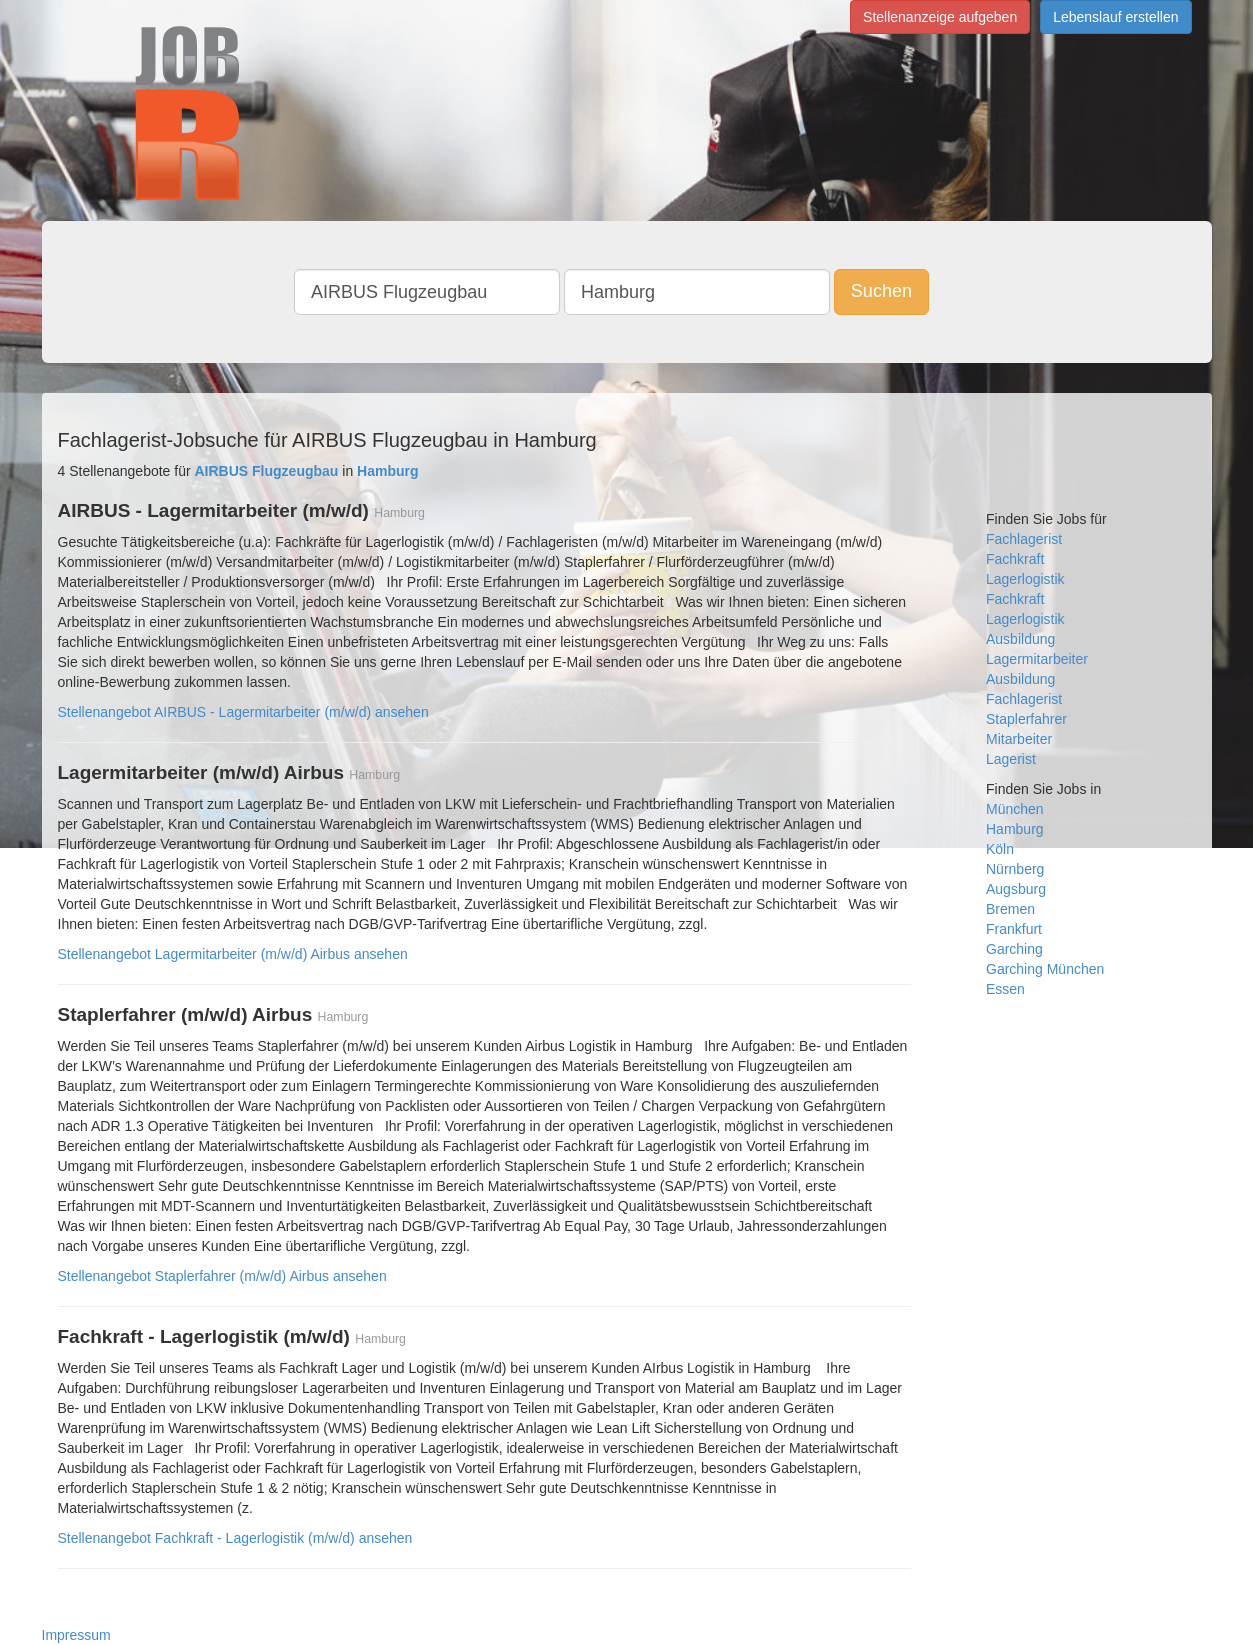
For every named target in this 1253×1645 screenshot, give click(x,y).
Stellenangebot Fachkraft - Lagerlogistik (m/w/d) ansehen (235, 1538)
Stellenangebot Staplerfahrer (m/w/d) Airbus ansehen (222, 1276)
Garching (1014, 949)
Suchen (881, 291)
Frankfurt (1014, 929)
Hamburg (1015, 829)
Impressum (76, 1635)
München (1015, 809)
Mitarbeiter (1019, 739)
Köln (1000, 849)
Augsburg (1016, 889)
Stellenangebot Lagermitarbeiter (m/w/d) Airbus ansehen (233, 954)
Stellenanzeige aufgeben (940, 17)
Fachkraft (1015, 559)
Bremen (1010, 909)
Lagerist (1011, 759)
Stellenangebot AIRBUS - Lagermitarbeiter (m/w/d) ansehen (243, 712)
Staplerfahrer (1026, 719)
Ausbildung (1020, 639)
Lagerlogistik (1025, 579)
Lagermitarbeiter (1037, 659)
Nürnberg (1015, 869)
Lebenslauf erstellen (1115, 17)
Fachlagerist (1024, 539)
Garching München (1045, 969)
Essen (1005, 989)
